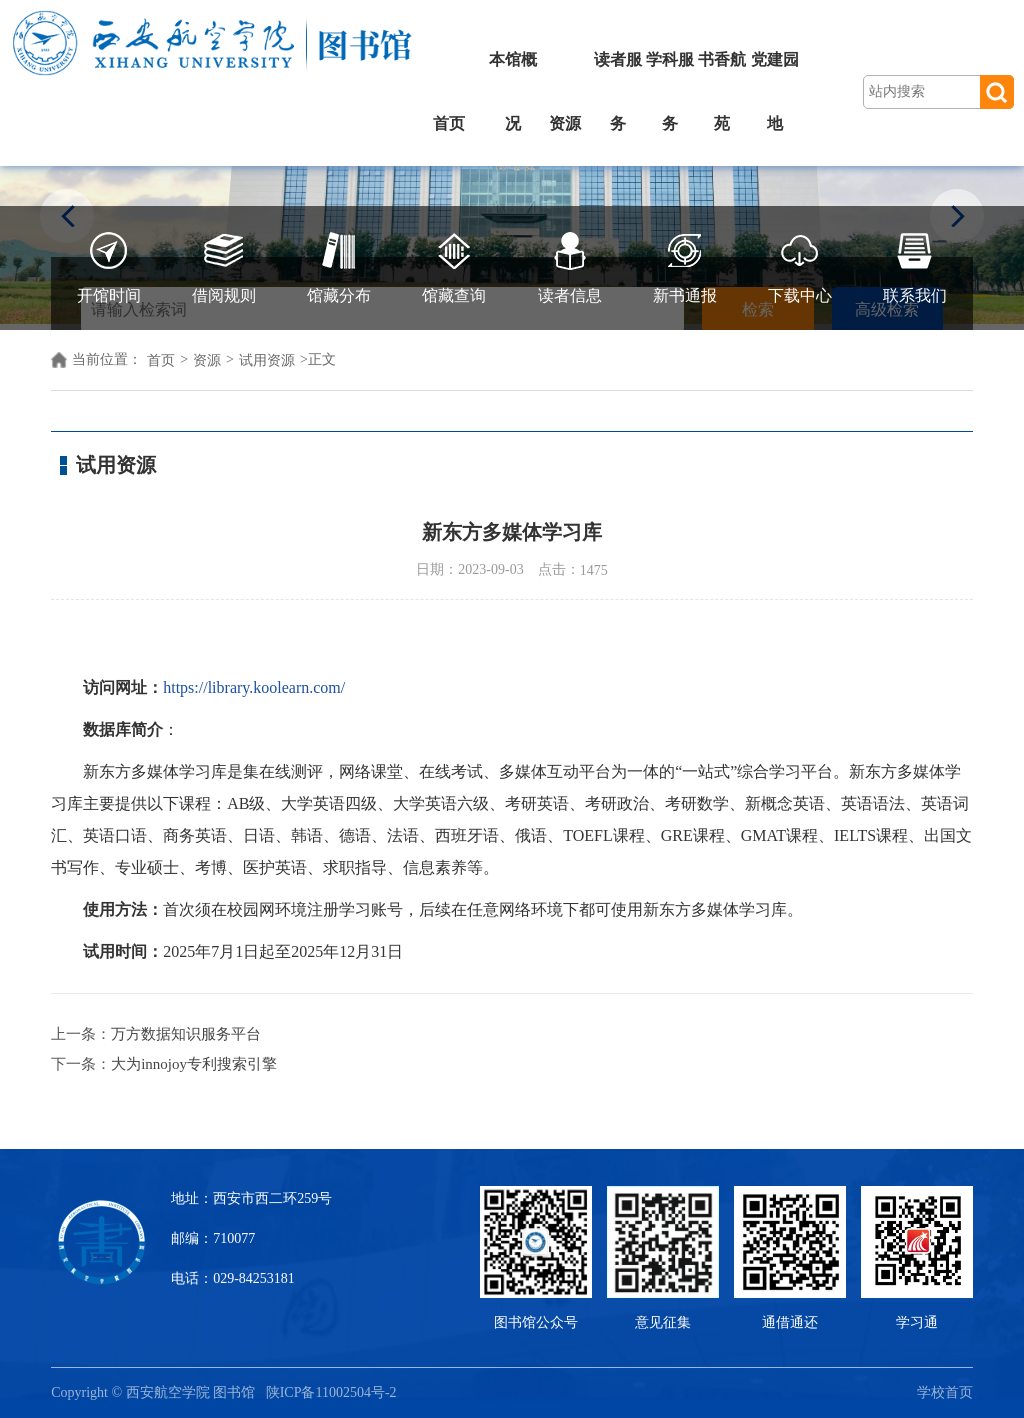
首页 (449, 123)
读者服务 (618, 91)
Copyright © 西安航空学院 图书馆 (158, 1392)
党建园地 (775, 91)
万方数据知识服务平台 (186, 1034)
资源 (565, 123)
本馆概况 (513, 91)
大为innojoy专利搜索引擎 (194, 1064)
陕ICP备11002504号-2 (333, 1392)
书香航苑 (722, 91)
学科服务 (670, 91)
